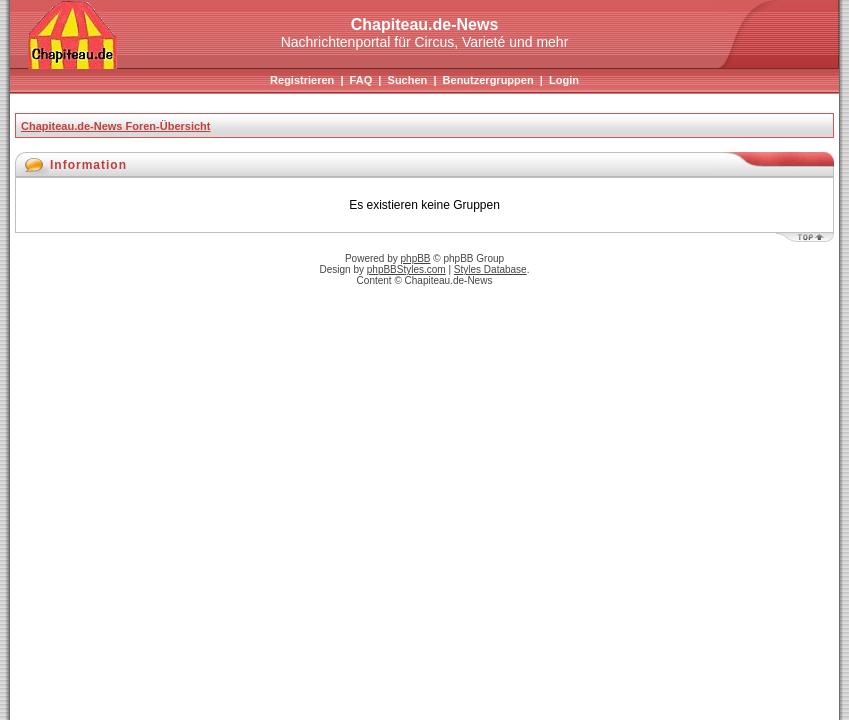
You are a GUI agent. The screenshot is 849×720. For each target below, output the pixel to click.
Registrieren (302, 80)
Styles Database (490, 269)
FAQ (361, 80)
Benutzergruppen (488, 80)
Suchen (408, 80)
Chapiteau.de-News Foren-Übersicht (115, 126)
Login (564, 80)
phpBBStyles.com (406, 269)
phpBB (416, 258)
